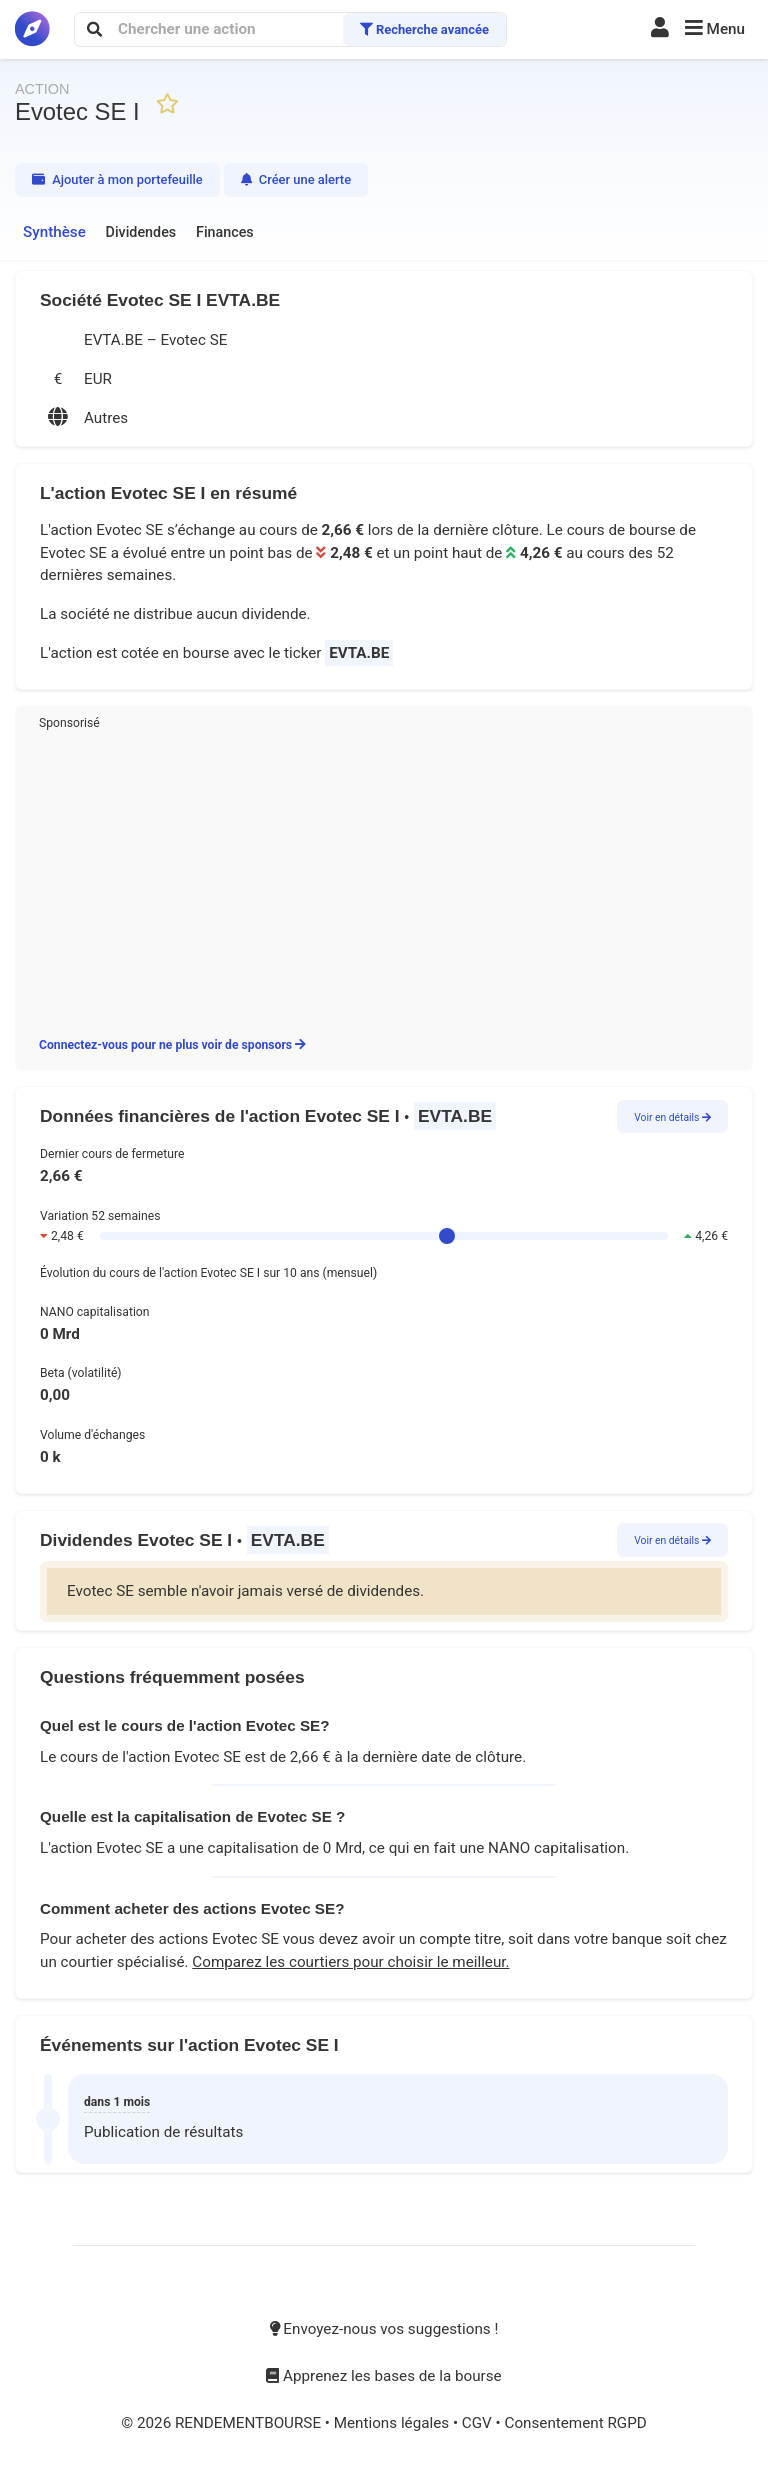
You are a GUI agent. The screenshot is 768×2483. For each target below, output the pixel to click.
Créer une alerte (296, 179)
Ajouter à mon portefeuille (117, 179)
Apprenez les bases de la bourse (383, 2376)
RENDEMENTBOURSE (250, 2423)
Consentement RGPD (575, 2423)
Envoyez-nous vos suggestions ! (384, 2329)
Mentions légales (393, 2423)
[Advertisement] (384, 880)
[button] (715, 29)
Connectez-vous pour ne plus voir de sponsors (172, 1045)
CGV (479, 2423)
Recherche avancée (424, 29)
